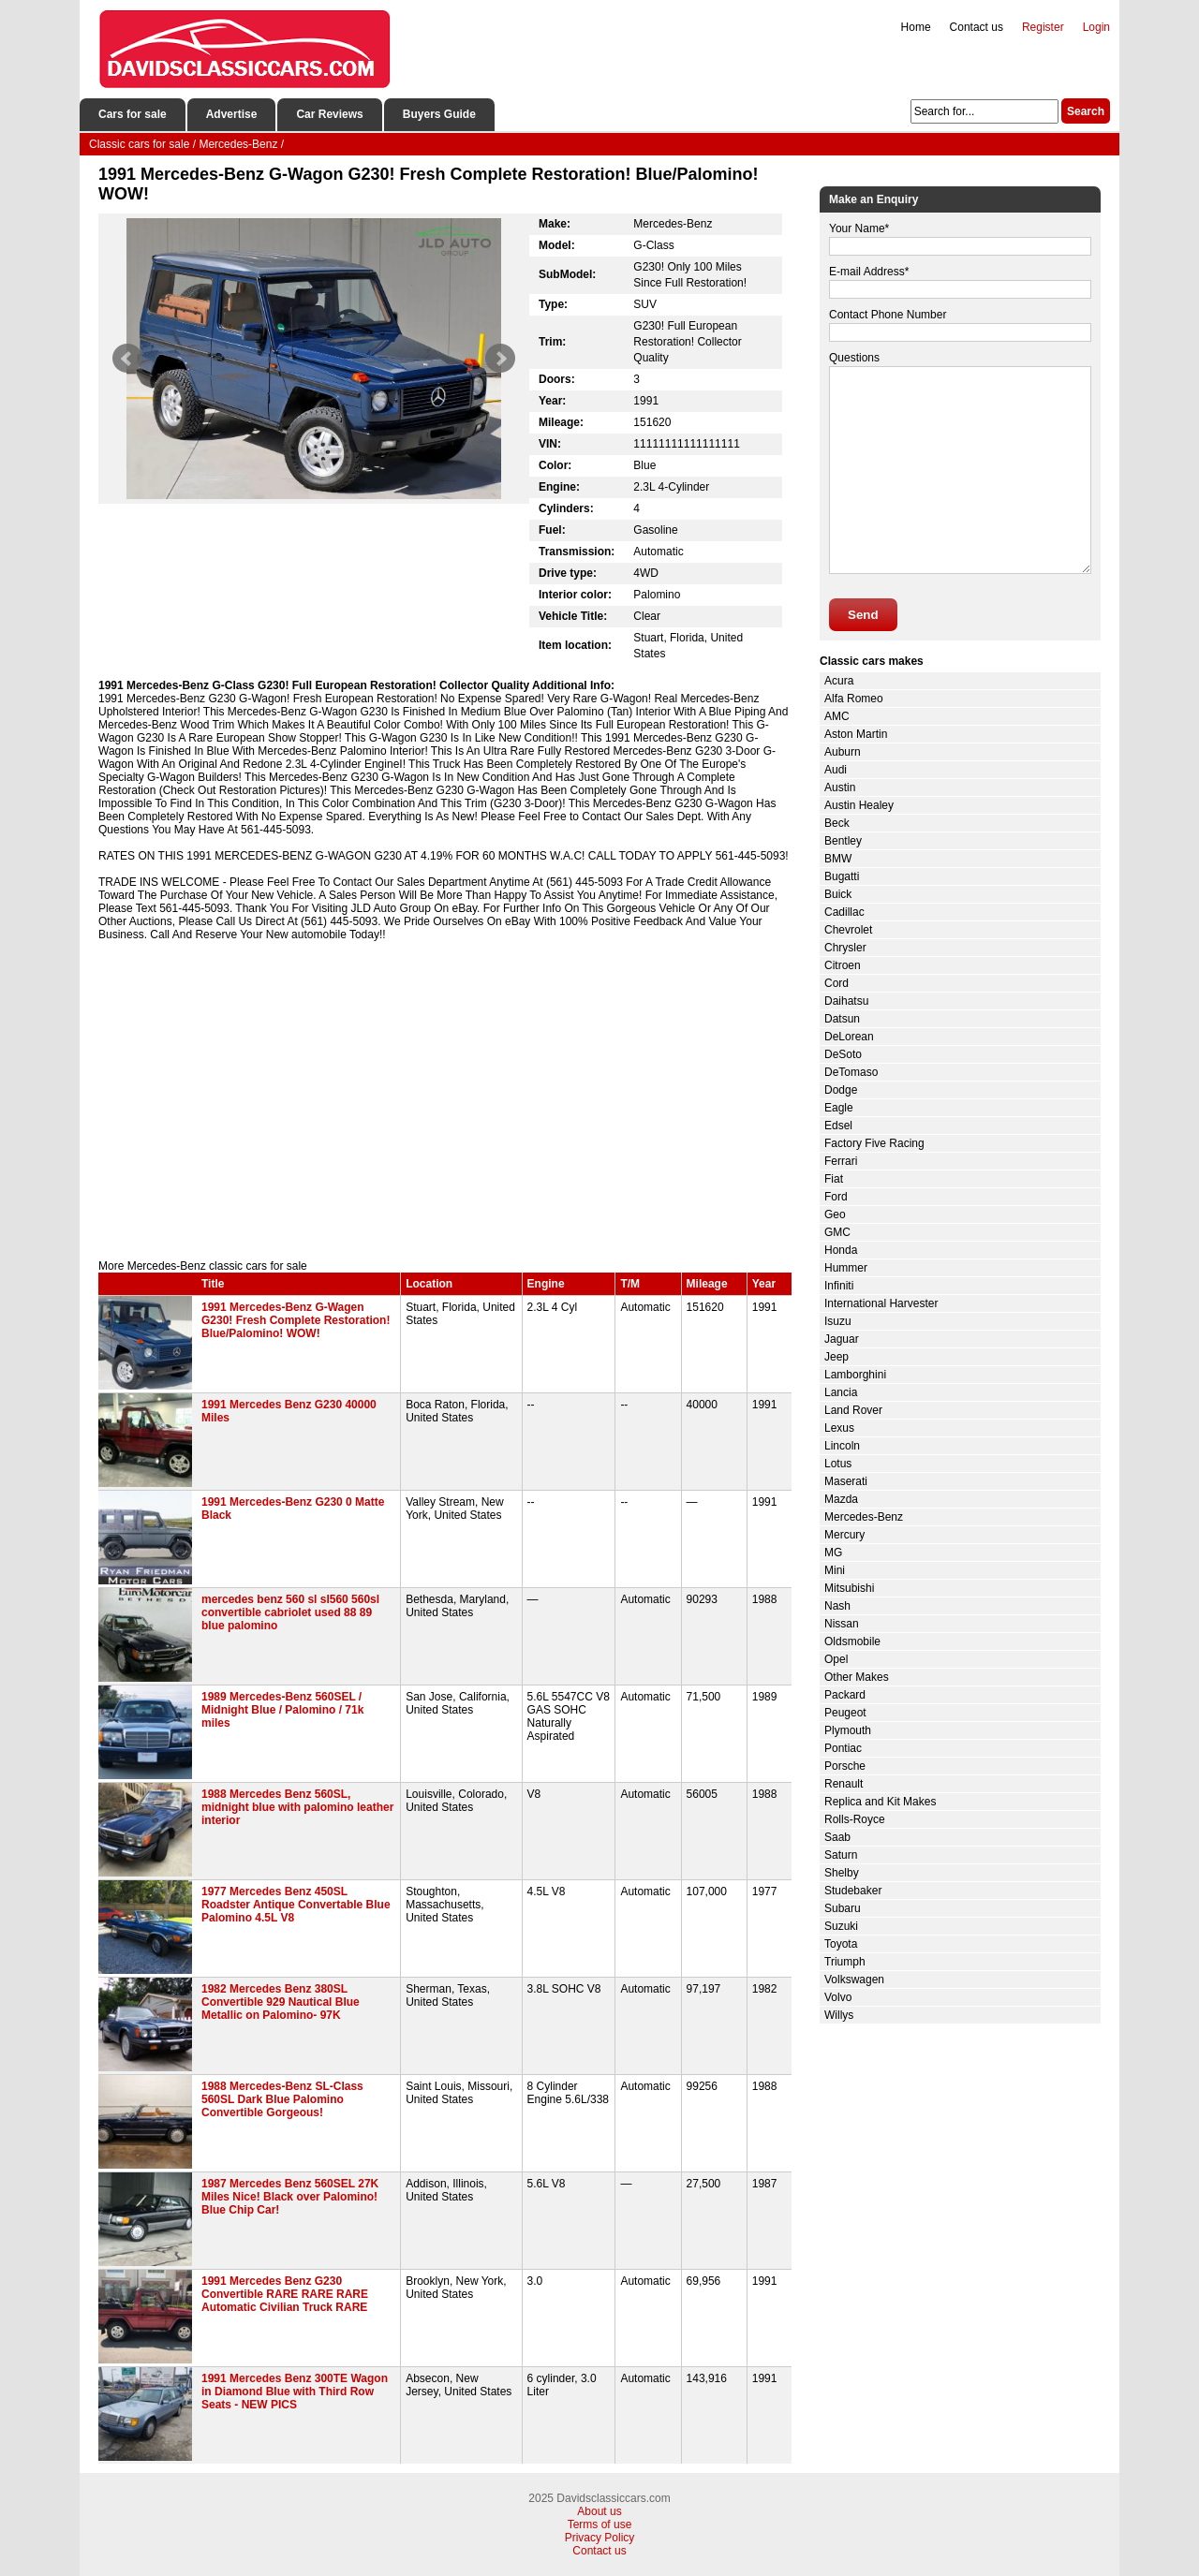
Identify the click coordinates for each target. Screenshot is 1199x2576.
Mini (834, 1570)
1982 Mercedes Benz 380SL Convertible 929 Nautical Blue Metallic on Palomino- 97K (280, 2002)
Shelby (841, 1872)
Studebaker (852, 1890)
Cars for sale (132, 114)
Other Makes (856, 1677)
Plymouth (847, 1730)
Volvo (837, 1997)
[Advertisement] (445, 1100)
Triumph (845, 1961)
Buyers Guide (439, 114)
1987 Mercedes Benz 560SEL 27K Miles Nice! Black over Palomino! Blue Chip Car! (289, 2196)
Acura (838, 680)
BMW (837, 858)
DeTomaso (851, 1072)
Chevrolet (848, 929)
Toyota (840, 1943)
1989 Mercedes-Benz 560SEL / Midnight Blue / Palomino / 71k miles (282, 1710)
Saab (837, 1837)
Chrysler (845, 947)
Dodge (840, 1090)
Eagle (838, 1107)
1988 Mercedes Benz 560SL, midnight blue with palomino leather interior (297, 1807)
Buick (837, 894)
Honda (840, 1250)
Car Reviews (329, 114)
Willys (838, 2015)
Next (500, 359)
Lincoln (842, 1445)
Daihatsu (846, 1001)
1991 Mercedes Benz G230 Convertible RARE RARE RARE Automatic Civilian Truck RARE (284, 2294)
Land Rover (853, 1410)
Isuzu (837, 1321)
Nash (837, 1605)
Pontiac (843, 1748)
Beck (837, 823)
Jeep (836, 1356)
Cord (836, 983)
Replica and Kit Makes (880, 1801)
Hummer (845, 1267)
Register (1043, 27)
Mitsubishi (849, 1588)
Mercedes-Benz (863, 1517)
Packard (845, 1694)
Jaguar (841, 1339)
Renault (843, 1783)
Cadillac (844, 912)
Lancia (840, 1392)
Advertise (232, 114)
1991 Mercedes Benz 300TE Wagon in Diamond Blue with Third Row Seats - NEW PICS (294, 2391)
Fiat (833, 1178)
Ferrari (840, 1161)
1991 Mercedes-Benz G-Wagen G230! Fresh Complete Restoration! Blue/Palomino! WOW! (295, 1320)
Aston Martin (855, 734)
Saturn (840, 1855)
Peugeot (845, 1712)
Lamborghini (855, 1374)
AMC (837, 716)
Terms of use (600, 2524)
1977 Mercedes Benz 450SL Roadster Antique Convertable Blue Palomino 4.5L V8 (296, 1904)
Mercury (844, 1534)
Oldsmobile (852, 1641)
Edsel (838, 1125)
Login (1096, 27)
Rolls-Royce (854, 1819)
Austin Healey (859, 805)
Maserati (845, 1481)
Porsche (845, 1766)
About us (599, 2511)
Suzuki (841, 1926)
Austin (839, 787)
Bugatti (841, 876)
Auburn (842, 751)
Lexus (839, 1428)
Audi (835, 769)
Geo (835, 1214)
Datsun (842, 1018)
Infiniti (838, 1285)
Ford (836, 1196)
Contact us (976, 27)
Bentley (843, 840)
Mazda (841, 1499)
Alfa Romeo (853, 698)
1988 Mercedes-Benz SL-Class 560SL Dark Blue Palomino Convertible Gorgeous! (282, 2099)
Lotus (837, 1463)
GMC (837, 1232)
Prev (127, 359)
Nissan (841, 1623)
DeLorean (849, 1036)
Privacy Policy (600, 2537)
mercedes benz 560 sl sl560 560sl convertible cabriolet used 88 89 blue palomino (290, 1612)
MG (833, 1552)
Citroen (842, 965)
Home (916, 27)
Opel (836, 1659)
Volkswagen (854, 1979)
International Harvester (881, 1303)
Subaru (842, 1908)
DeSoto (843, 1054)
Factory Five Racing (874, 1143)
